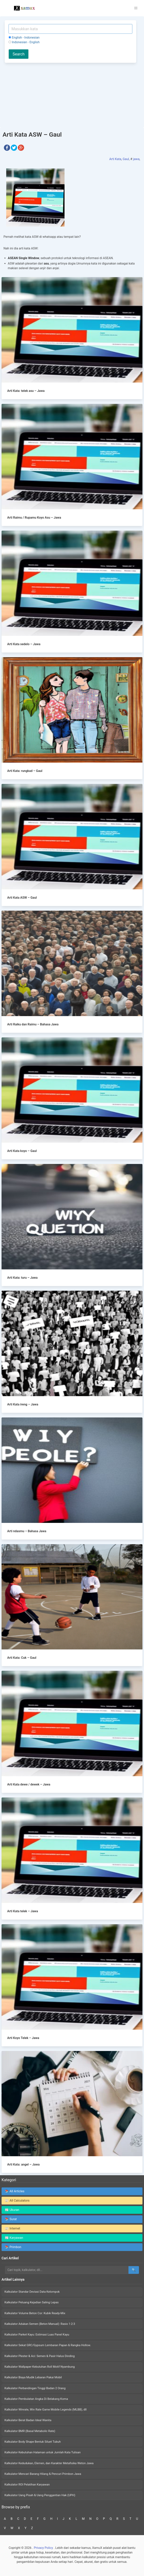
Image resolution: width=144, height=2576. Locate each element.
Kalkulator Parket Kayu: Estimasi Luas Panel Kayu (36, 2334)
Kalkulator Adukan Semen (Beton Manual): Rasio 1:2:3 (39, 2324)
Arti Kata (115, 159)
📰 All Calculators (17, 2200)
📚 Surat (11, 2219)
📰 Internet (12, 2228)
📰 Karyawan (14, 2238)
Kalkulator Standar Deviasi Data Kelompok (32, 2291)
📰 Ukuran (12, 2210)
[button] (136, 8)
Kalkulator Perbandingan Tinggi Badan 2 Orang (34, 2388)
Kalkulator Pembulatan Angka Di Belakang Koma (36, 2399)
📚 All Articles (14, 2191)
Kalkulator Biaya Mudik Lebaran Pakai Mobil (33, 2377)
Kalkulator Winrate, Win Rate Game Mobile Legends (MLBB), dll (45, 2409)
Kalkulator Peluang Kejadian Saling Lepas (31, 2302)
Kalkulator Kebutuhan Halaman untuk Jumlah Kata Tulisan (42, 2452)
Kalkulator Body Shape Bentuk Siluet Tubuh (32, 2441)
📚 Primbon (13, 2247)
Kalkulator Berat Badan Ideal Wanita (27, 2420)
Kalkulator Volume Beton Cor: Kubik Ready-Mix (34, 2313)
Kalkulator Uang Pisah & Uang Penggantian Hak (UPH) (39, 2495)
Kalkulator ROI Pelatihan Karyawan (27, 2484)
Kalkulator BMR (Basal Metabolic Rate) (29, 2431)
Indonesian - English (24, 42)
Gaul (126, 159)
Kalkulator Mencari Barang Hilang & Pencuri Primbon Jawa (42, 2474)
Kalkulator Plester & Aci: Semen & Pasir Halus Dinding (39, 2356)
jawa (136, 159)
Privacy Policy (43, 2548)
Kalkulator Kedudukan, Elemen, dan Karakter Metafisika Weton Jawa (48, 2463)
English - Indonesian (24, 37)
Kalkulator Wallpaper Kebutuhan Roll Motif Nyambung (39, 2366)
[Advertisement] (70, 94)
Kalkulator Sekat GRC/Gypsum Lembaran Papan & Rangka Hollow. (47, 2345)
